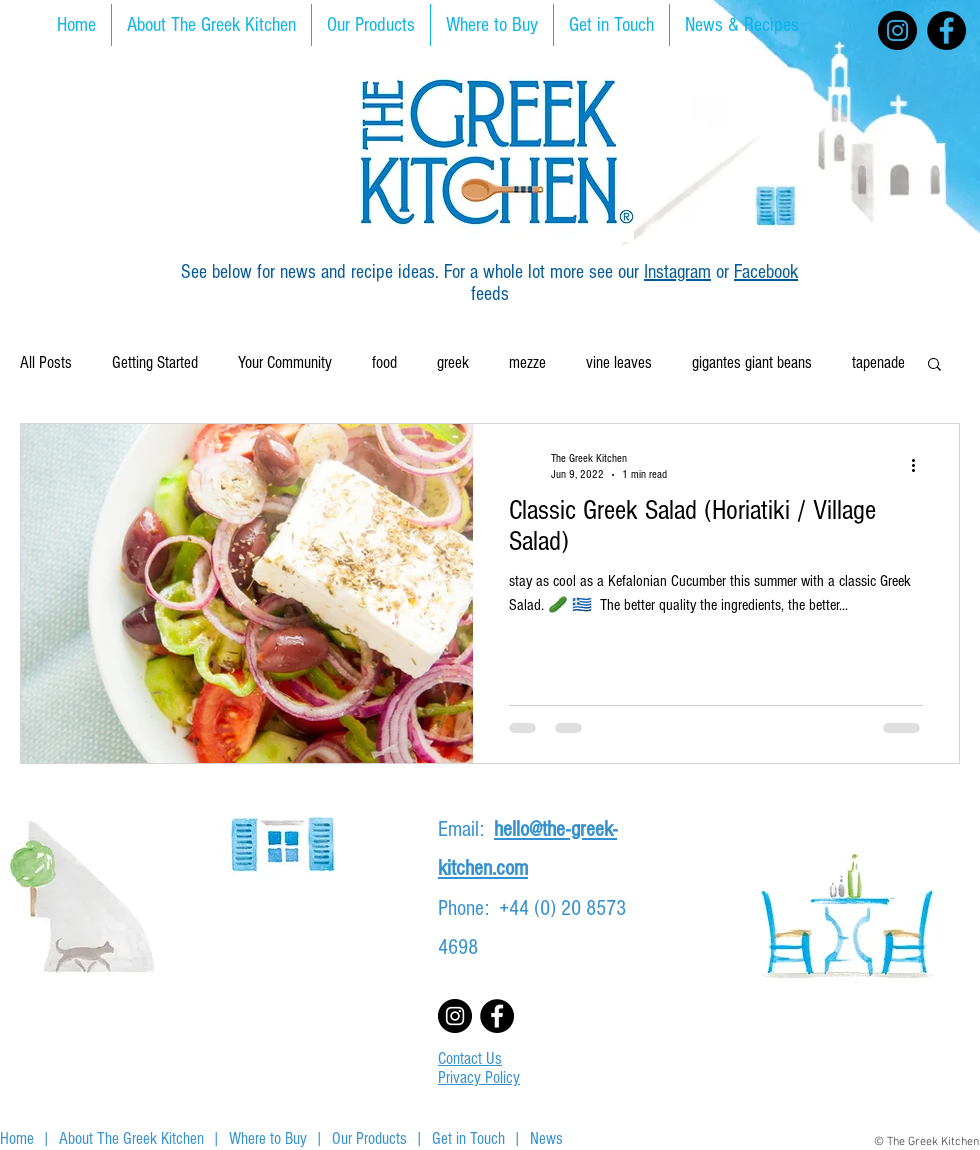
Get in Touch (468, 1138)
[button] (934, 365)
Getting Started (155, 362)
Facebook (766, 272)
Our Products (369, 1138)
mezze (527, 362)
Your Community (285, 362)
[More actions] (920, 465)
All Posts (46, 362)
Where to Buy (268, 1138)
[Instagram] (897, 30)
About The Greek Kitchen (131, 1138)
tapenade (878, 362)
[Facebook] (946, 30)
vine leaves (619, 362)
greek (453, 362)
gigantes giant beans (752, 362)
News (546, 1138)
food (384, 362)
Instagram (677, 272)
